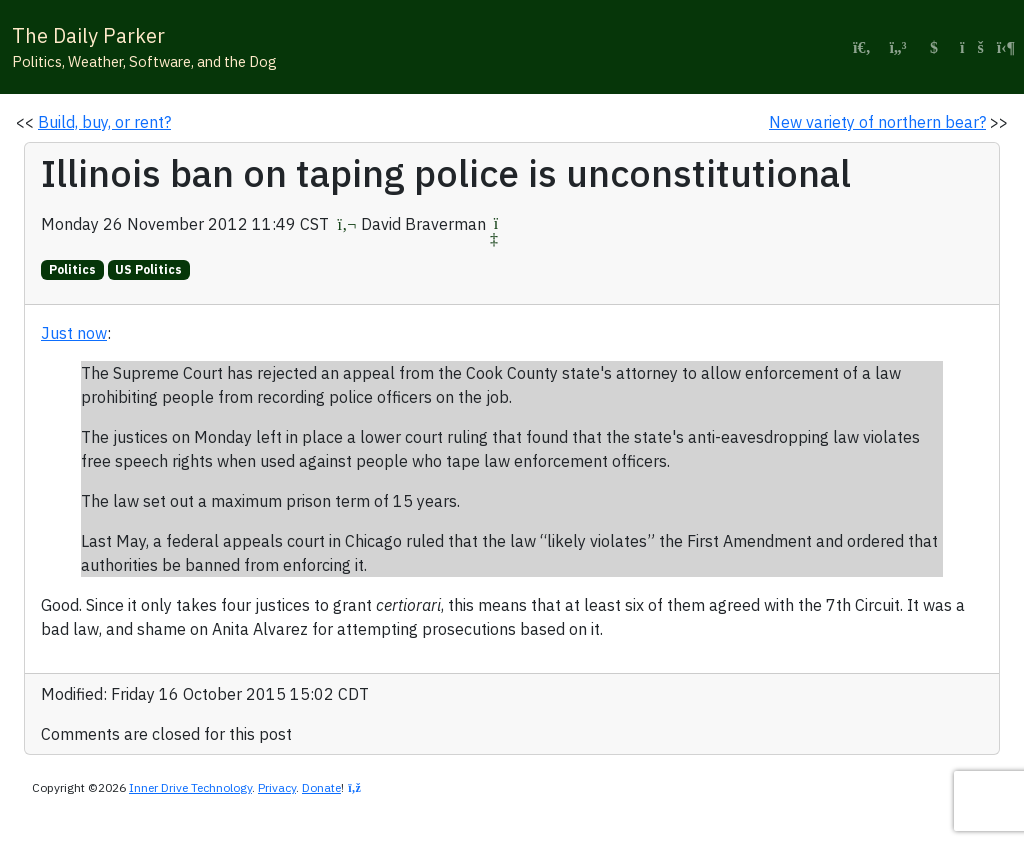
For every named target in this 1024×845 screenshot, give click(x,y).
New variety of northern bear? (877, 122)
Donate (321, 787)
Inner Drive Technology (190, 787)
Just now (74, 333)
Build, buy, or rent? (104, 122)
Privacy (277, 787)
